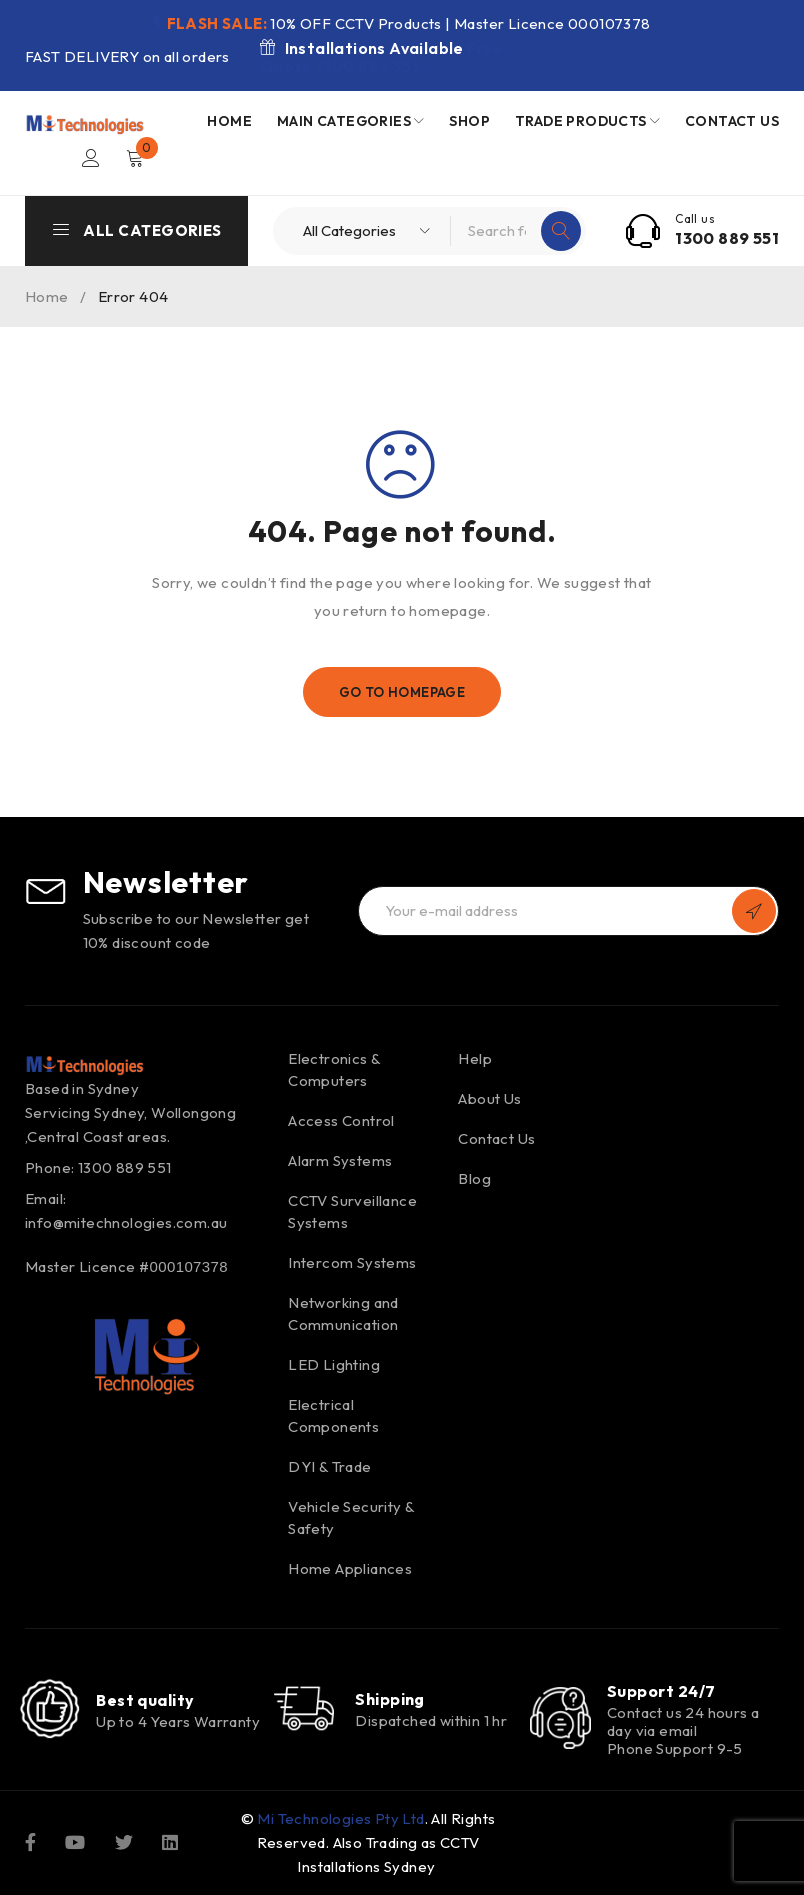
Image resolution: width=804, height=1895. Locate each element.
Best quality (145, 1700)
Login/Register (91, 158)
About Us (489, 1098)
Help (475, 1058)
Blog (474, 1178)
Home (47, 296)
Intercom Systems (352, 1262)
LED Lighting (334, 1364)
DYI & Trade (329, 1466)
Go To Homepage (402, 692)
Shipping (390, 1700)
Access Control (341, 1120)
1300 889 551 (727, 238)
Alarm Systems (340, 1160)
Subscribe (754, 911)
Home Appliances (350, 1568)
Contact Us (496, 1138)
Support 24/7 (661, 1691)
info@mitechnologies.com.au (126, 1222)
